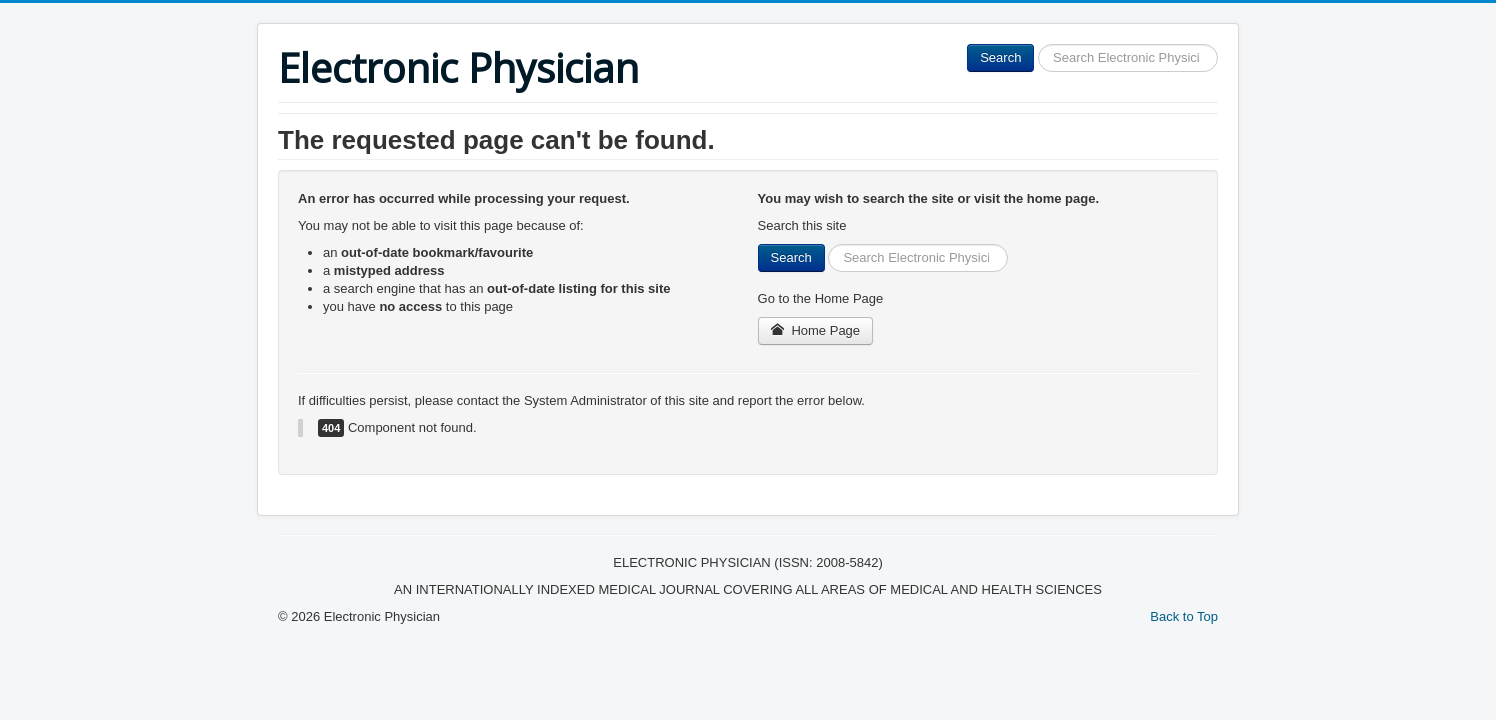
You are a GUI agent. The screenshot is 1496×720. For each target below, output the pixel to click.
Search (1000, 57)
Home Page (816, 330)
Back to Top (1184, 616)
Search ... (1034, 44)
